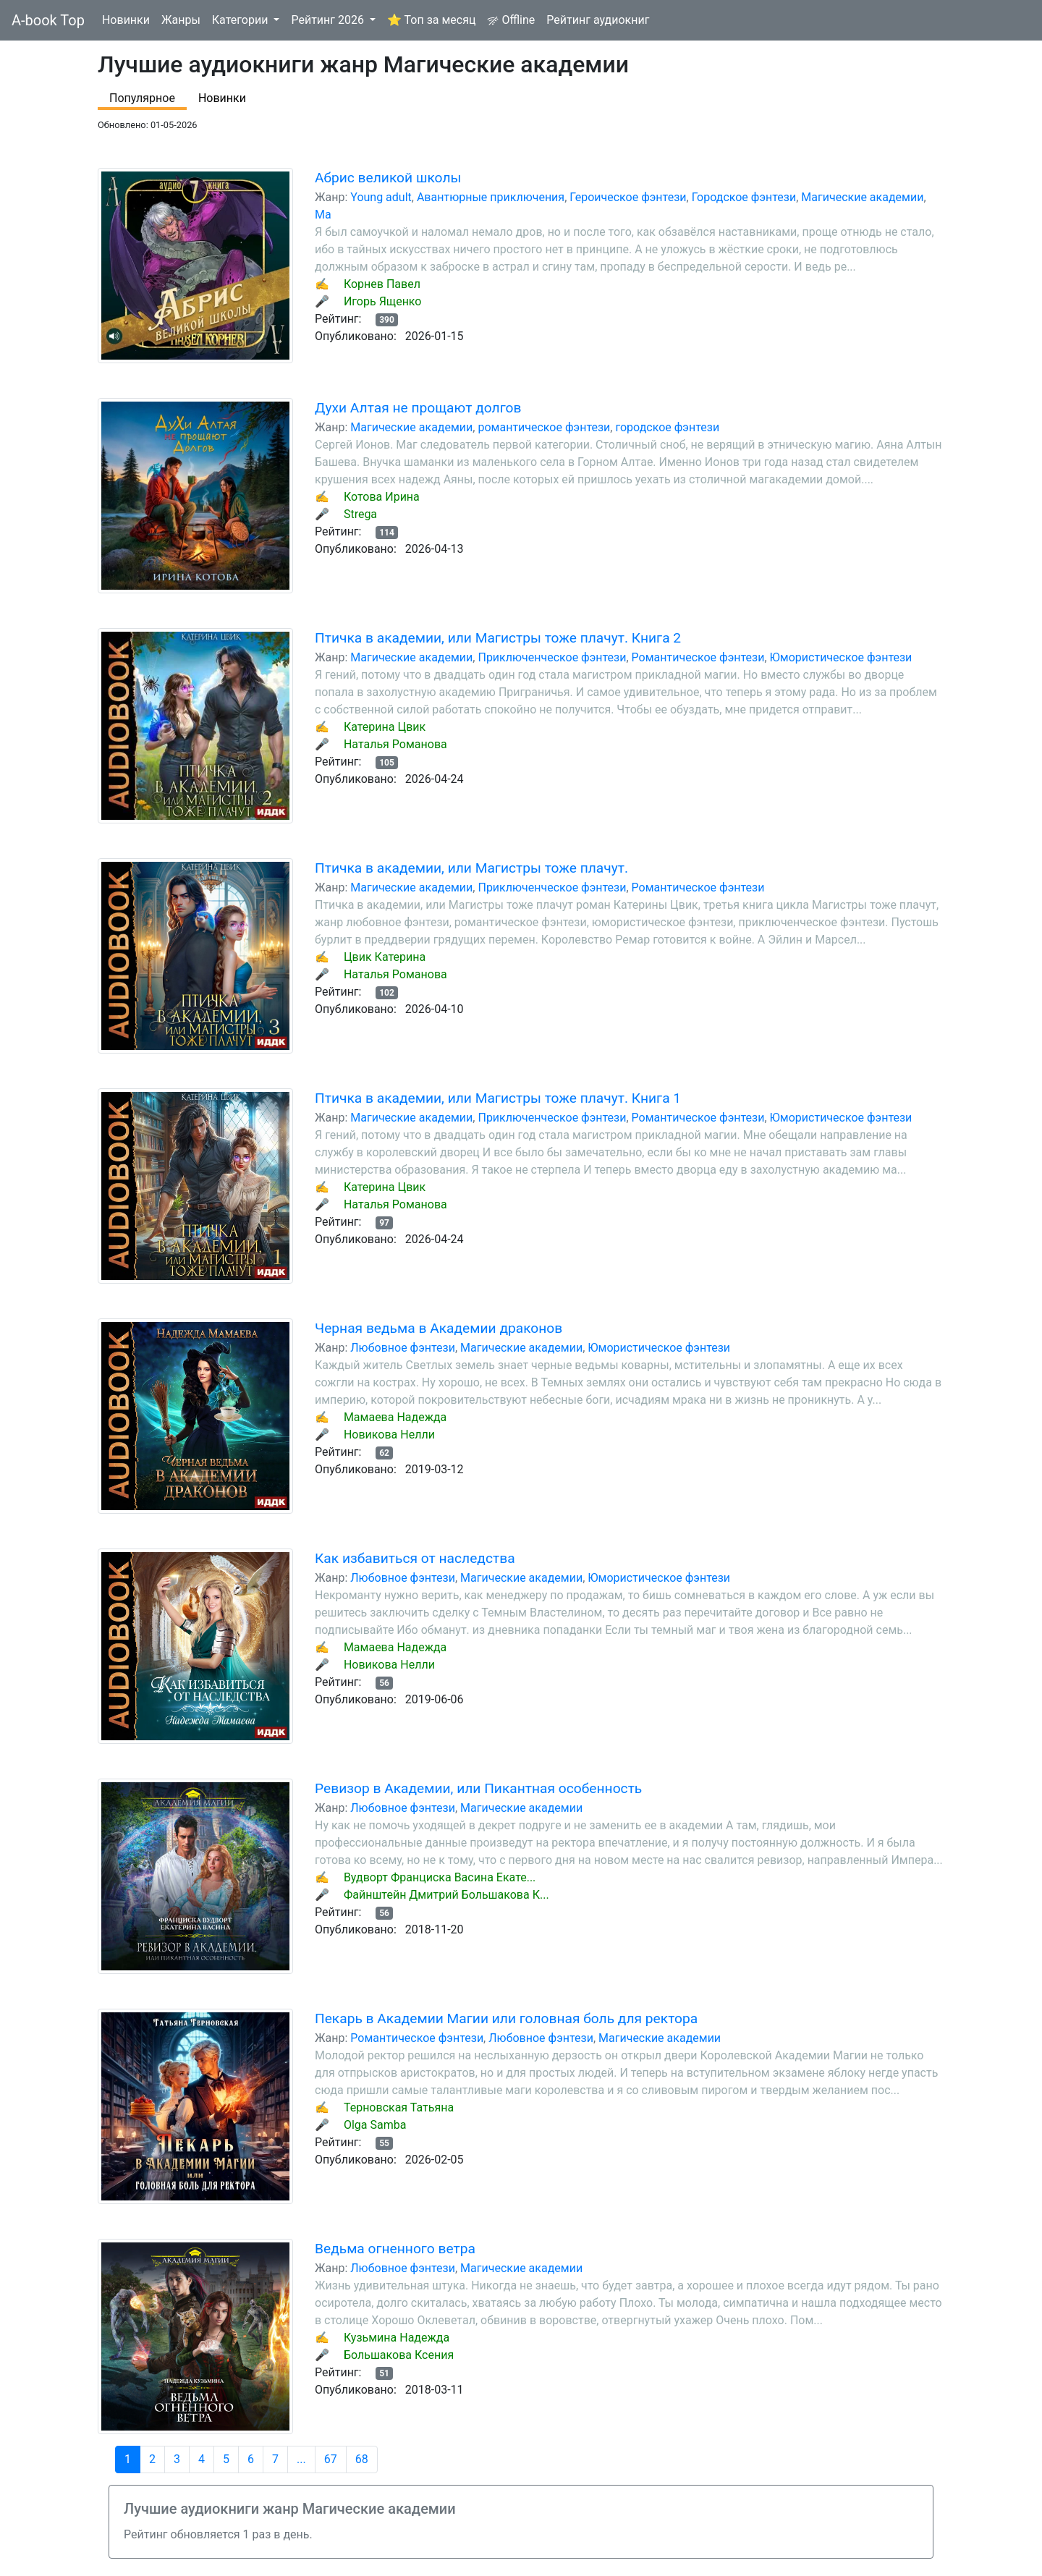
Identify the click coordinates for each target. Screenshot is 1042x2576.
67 (330, 2459)
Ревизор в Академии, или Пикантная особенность (478, 1788)
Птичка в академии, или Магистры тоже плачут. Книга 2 (498, 638)
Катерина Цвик (384, 727)
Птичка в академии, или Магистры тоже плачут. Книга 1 (498, 1098)
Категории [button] (241, 20)
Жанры (180, 20)
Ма (323, 214)
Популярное (142, 98)
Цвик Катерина (384, 957)
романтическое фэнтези (544, 427)
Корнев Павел (382, 284)
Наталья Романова (395, 744)
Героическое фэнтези (627, 197)
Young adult (381, 197)
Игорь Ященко (383, 301)
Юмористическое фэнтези (841, 657)
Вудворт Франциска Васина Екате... (439, 1877)
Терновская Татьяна (399, 2107)
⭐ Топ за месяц (431, 20)
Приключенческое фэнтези (552, 657)
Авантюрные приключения (490, 197)
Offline (511, 20)
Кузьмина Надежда (396, 2337)
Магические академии (862, 197)
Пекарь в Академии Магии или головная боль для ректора (506, 2018)
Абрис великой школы (388, 177)
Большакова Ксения (399, 2355)
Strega (360, 514)
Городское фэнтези (744, 197)
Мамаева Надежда (395, 1417)
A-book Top (48, 20)
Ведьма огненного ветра (395, 2248)
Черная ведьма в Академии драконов (438, 1328)
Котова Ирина (382, 497)
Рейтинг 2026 (329, 20)
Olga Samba (375, 2125)
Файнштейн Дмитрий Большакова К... (446, 1895)
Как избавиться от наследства (415, 1558)
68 (361, 2459)
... (301, 2459)
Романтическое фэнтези (698, 657)
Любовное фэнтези (402, 1348)
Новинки (126, 20)
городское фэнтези (667, 427)
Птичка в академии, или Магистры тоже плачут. (471, 868)
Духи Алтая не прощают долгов (418, 407)
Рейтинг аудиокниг (597, 20)
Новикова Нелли (389, 1434)
